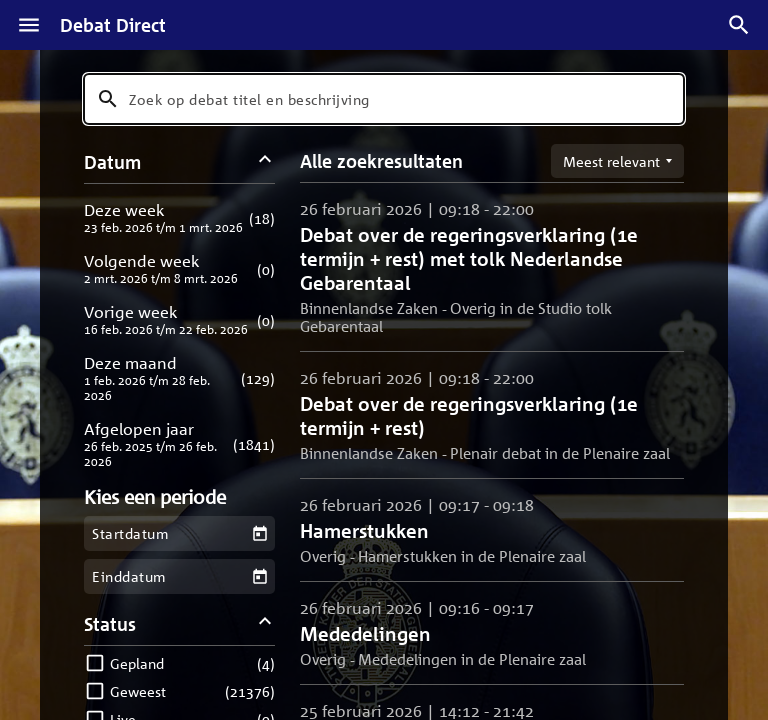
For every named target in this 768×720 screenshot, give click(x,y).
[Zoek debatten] (739, 25)
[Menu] (29, 25)
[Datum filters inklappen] (265, 161)
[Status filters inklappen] (265, 623)
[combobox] (384, 99)
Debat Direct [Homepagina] (113, 25)
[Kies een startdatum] (259, 533)
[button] (179, 217)
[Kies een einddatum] (259, 576)
